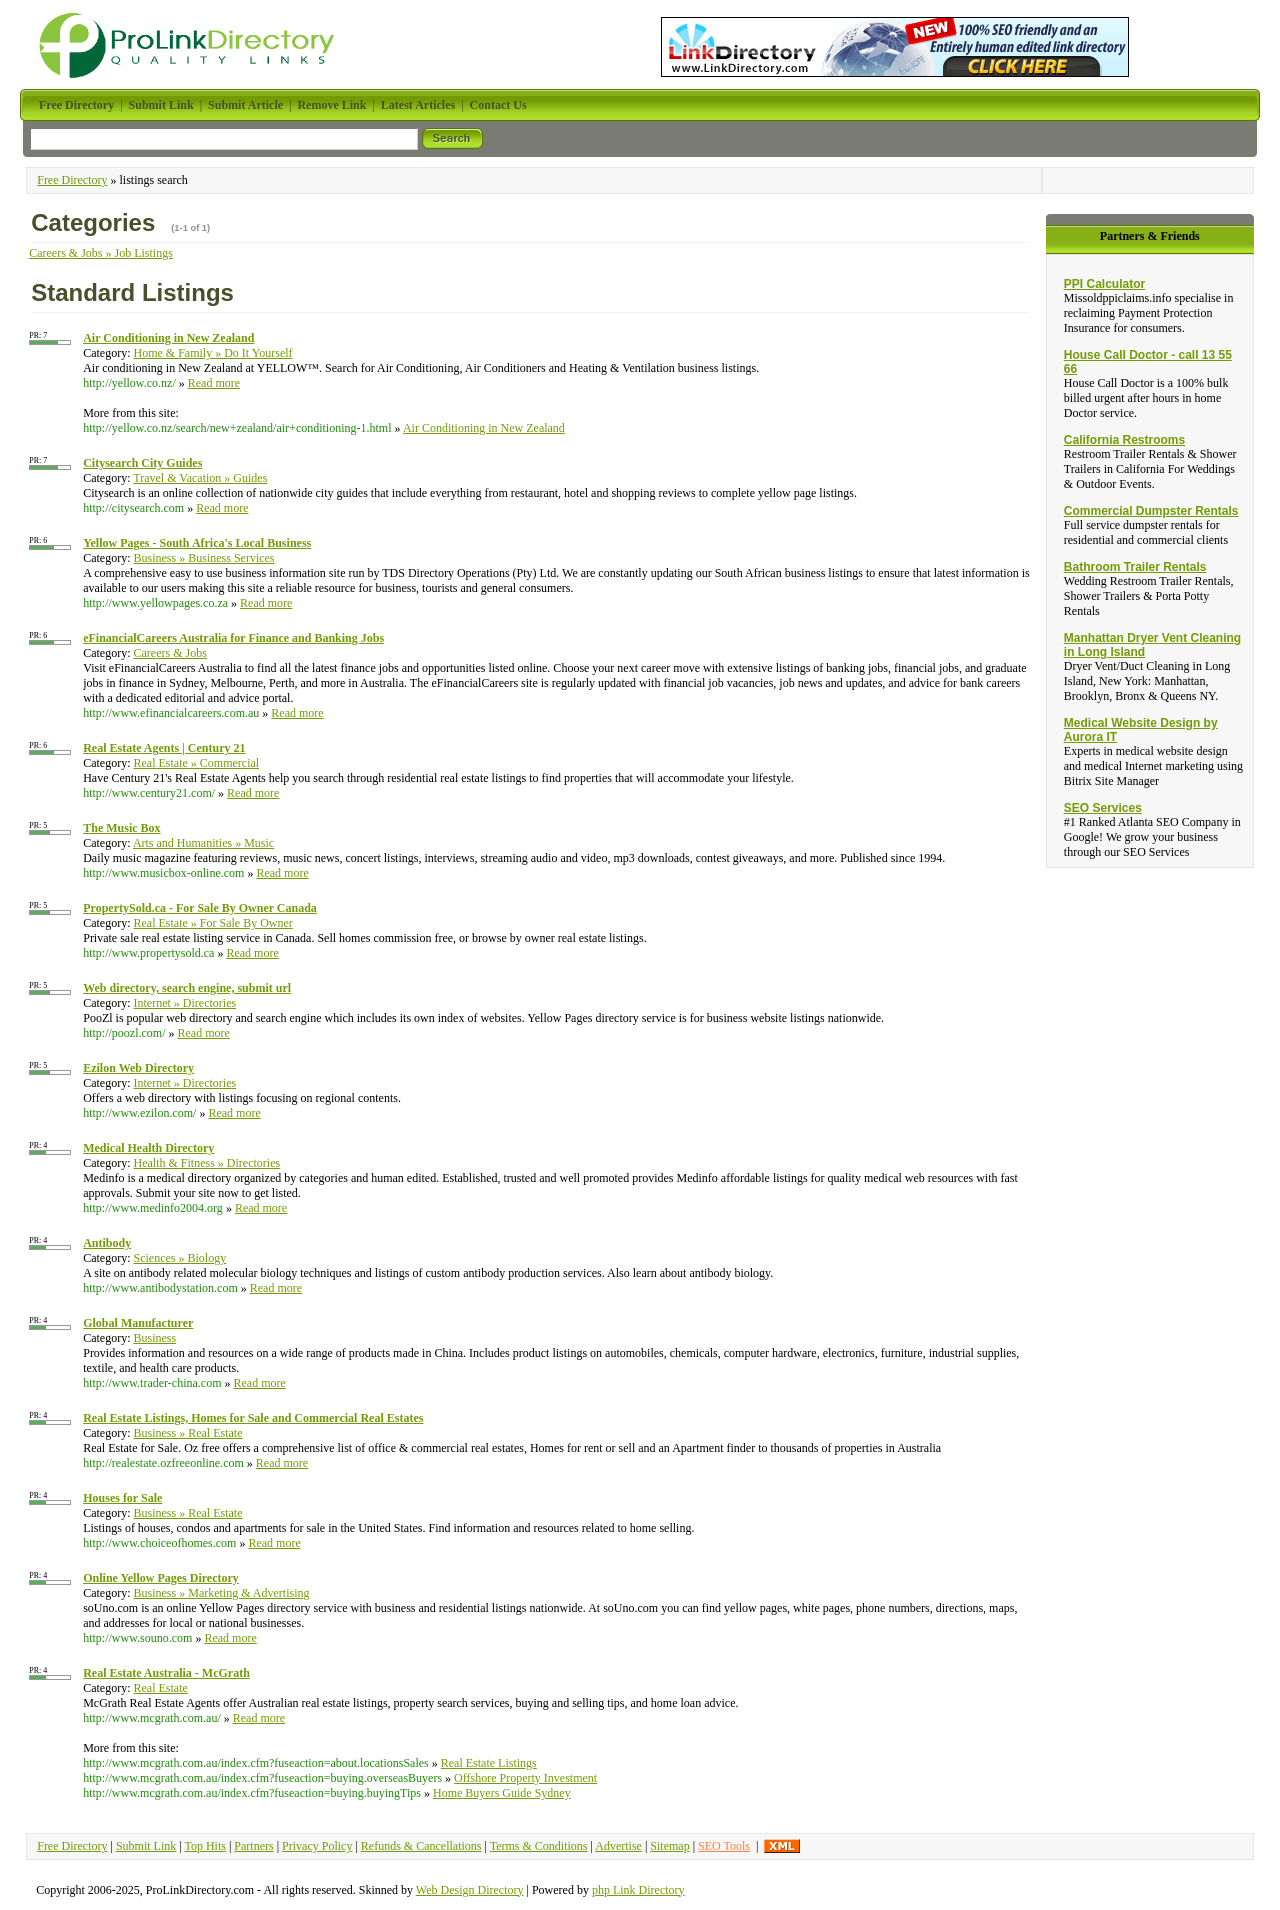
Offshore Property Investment (525, 1778)
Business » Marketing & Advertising (222, 1593)
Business (155, 1338)
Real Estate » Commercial (197, 763)
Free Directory (72, 180)
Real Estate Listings (489, 1763)
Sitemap (669, 1846)
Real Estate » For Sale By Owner (213, 923)
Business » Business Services (204, 558)
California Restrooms (1124, 440)
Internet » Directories (185, 1003)
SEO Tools (724, 1846)
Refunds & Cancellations (421, 1846)
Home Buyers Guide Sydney (502, 1793)
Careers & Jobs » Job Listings (101, 253)
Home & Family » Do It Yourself (213, 353)
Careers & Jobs (170, 653)
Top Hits (205, 1846)
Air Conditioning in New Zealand (484, 428)
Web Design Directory (470, 1890)
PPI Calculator (1104, 284)
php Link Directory (638, 1890)
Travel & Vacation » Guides (200, 478)
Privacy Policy (317, 1846)
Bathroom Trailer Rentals (1135, 567)
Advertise (618, 1846)
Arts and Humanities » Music (203, 843)
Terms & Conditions (539, 1846)
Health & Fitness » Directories (207, 1163)
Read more (214, 383)
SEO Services (1103, 808)
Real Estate (161, 1688)
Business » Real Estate (188, 1433)
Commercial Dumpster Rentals (1151, 511)
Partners (253, 1846)
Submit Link (146, 1846)
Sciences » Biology (180, 1258)
